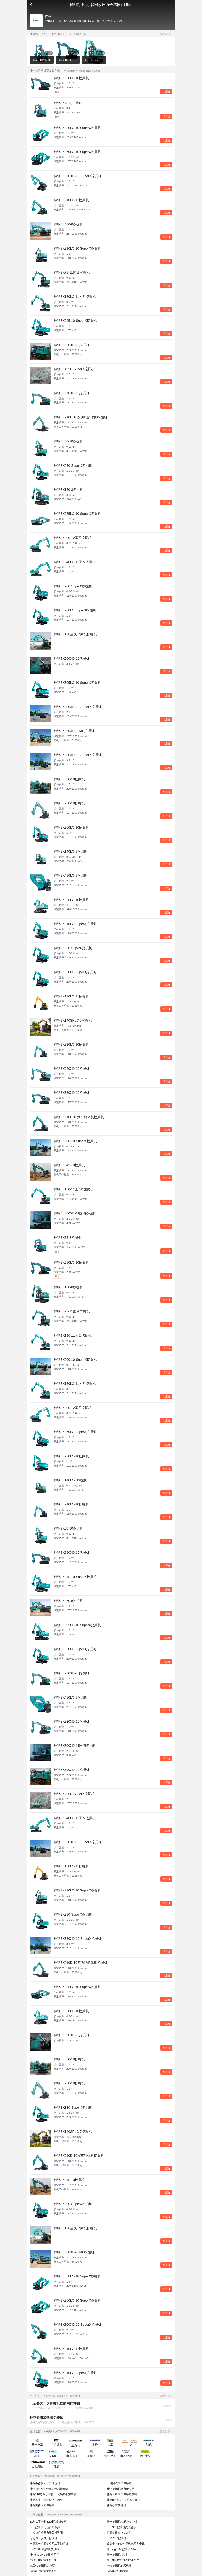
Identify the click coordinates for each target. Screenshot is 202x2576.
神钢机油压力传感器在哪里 (46, 2499)
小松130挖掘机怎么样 (43, 2560)
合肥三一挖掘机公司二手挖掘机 (49, 2543)
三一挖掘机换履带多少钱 (122, 2521)
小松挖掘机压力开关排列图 (46, 2532)
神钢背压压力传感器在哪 (122, 2494)
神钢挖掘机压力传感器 (120, 2488)
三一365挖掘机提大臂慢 (121, 2527)
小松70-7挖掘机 (116, 2538)
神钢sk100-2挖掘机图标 (44, 2554)
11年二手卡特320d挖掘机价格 (48, 2521)
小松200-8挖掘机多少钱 (44, 2549)
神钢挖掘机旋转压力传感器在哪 (49, 2488)
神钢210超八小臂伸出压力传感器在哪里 (54, 2494)
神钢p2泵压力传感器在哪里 (123, 2499)
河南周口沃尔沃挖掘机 (43, 2538)
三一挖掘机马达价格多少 (45, 2527)
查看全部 (164, 34)
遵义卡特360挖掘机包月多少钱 (126, 2543)
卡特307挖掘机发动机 (43, 2571)
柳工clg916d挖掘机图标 (121, 2549)
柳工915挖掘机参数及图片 (123, 2560)
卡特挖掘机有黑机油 (119, 2565)
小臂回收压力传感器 (119, 2483)
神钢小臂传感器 (116, 2505)
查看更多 (164, 2431)
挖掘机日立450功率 (119, 2532)
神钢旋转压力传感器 (42, 2505)
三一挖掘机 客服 (117, 2554)
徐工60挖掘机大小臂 (42, 2565)
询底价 (166, 91)
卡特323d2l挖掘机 (118, 2571)
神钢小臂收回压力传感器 (45, 2483)
